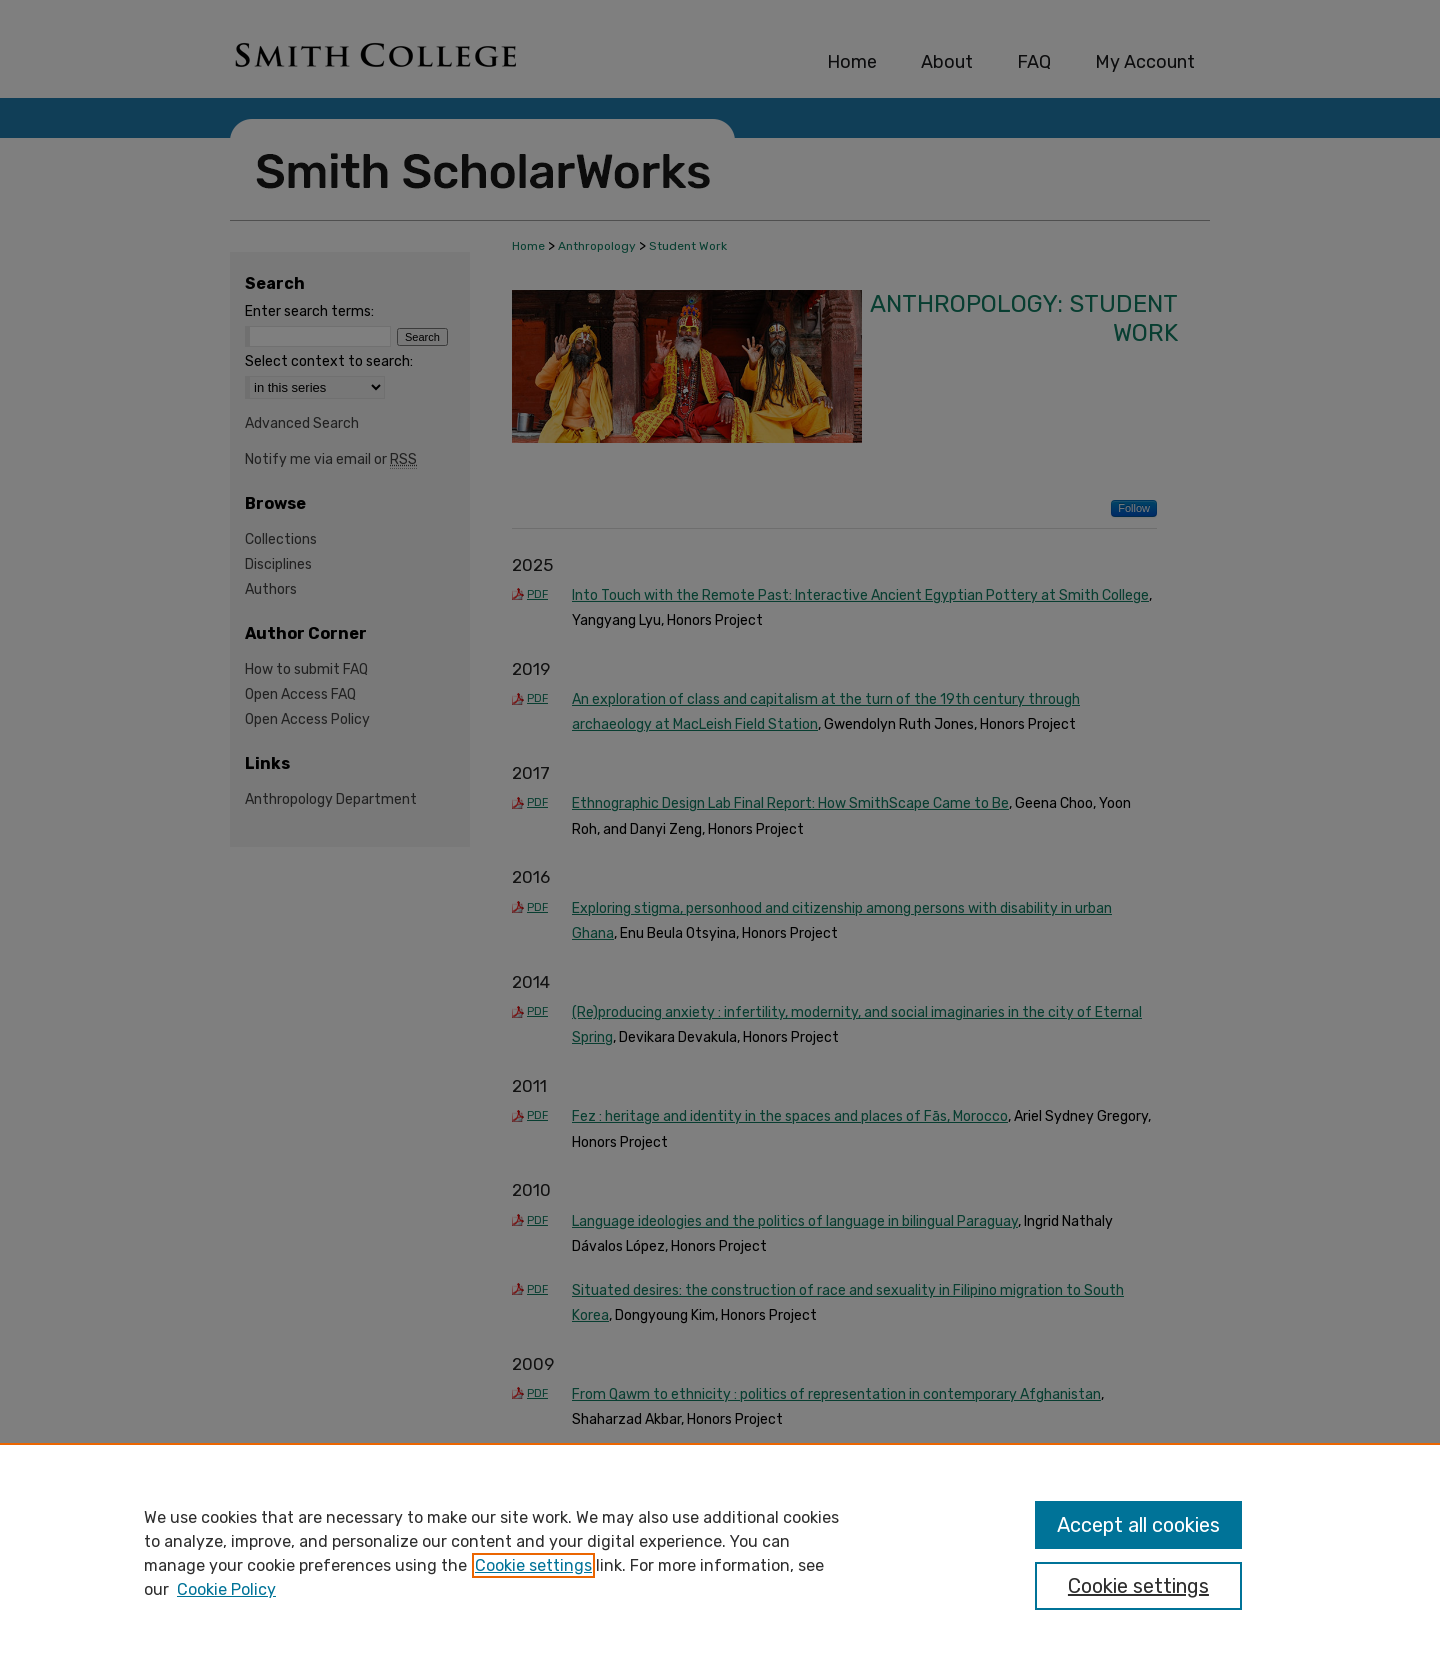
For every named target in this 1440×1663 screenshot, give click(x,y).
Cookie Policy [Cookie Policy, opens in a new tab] (226, 1589)
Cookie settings (533, 1565)
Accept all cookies (1138, 1525)
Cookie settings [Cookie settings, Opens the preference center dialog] (1138, 1586)
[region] (720, 1553)
